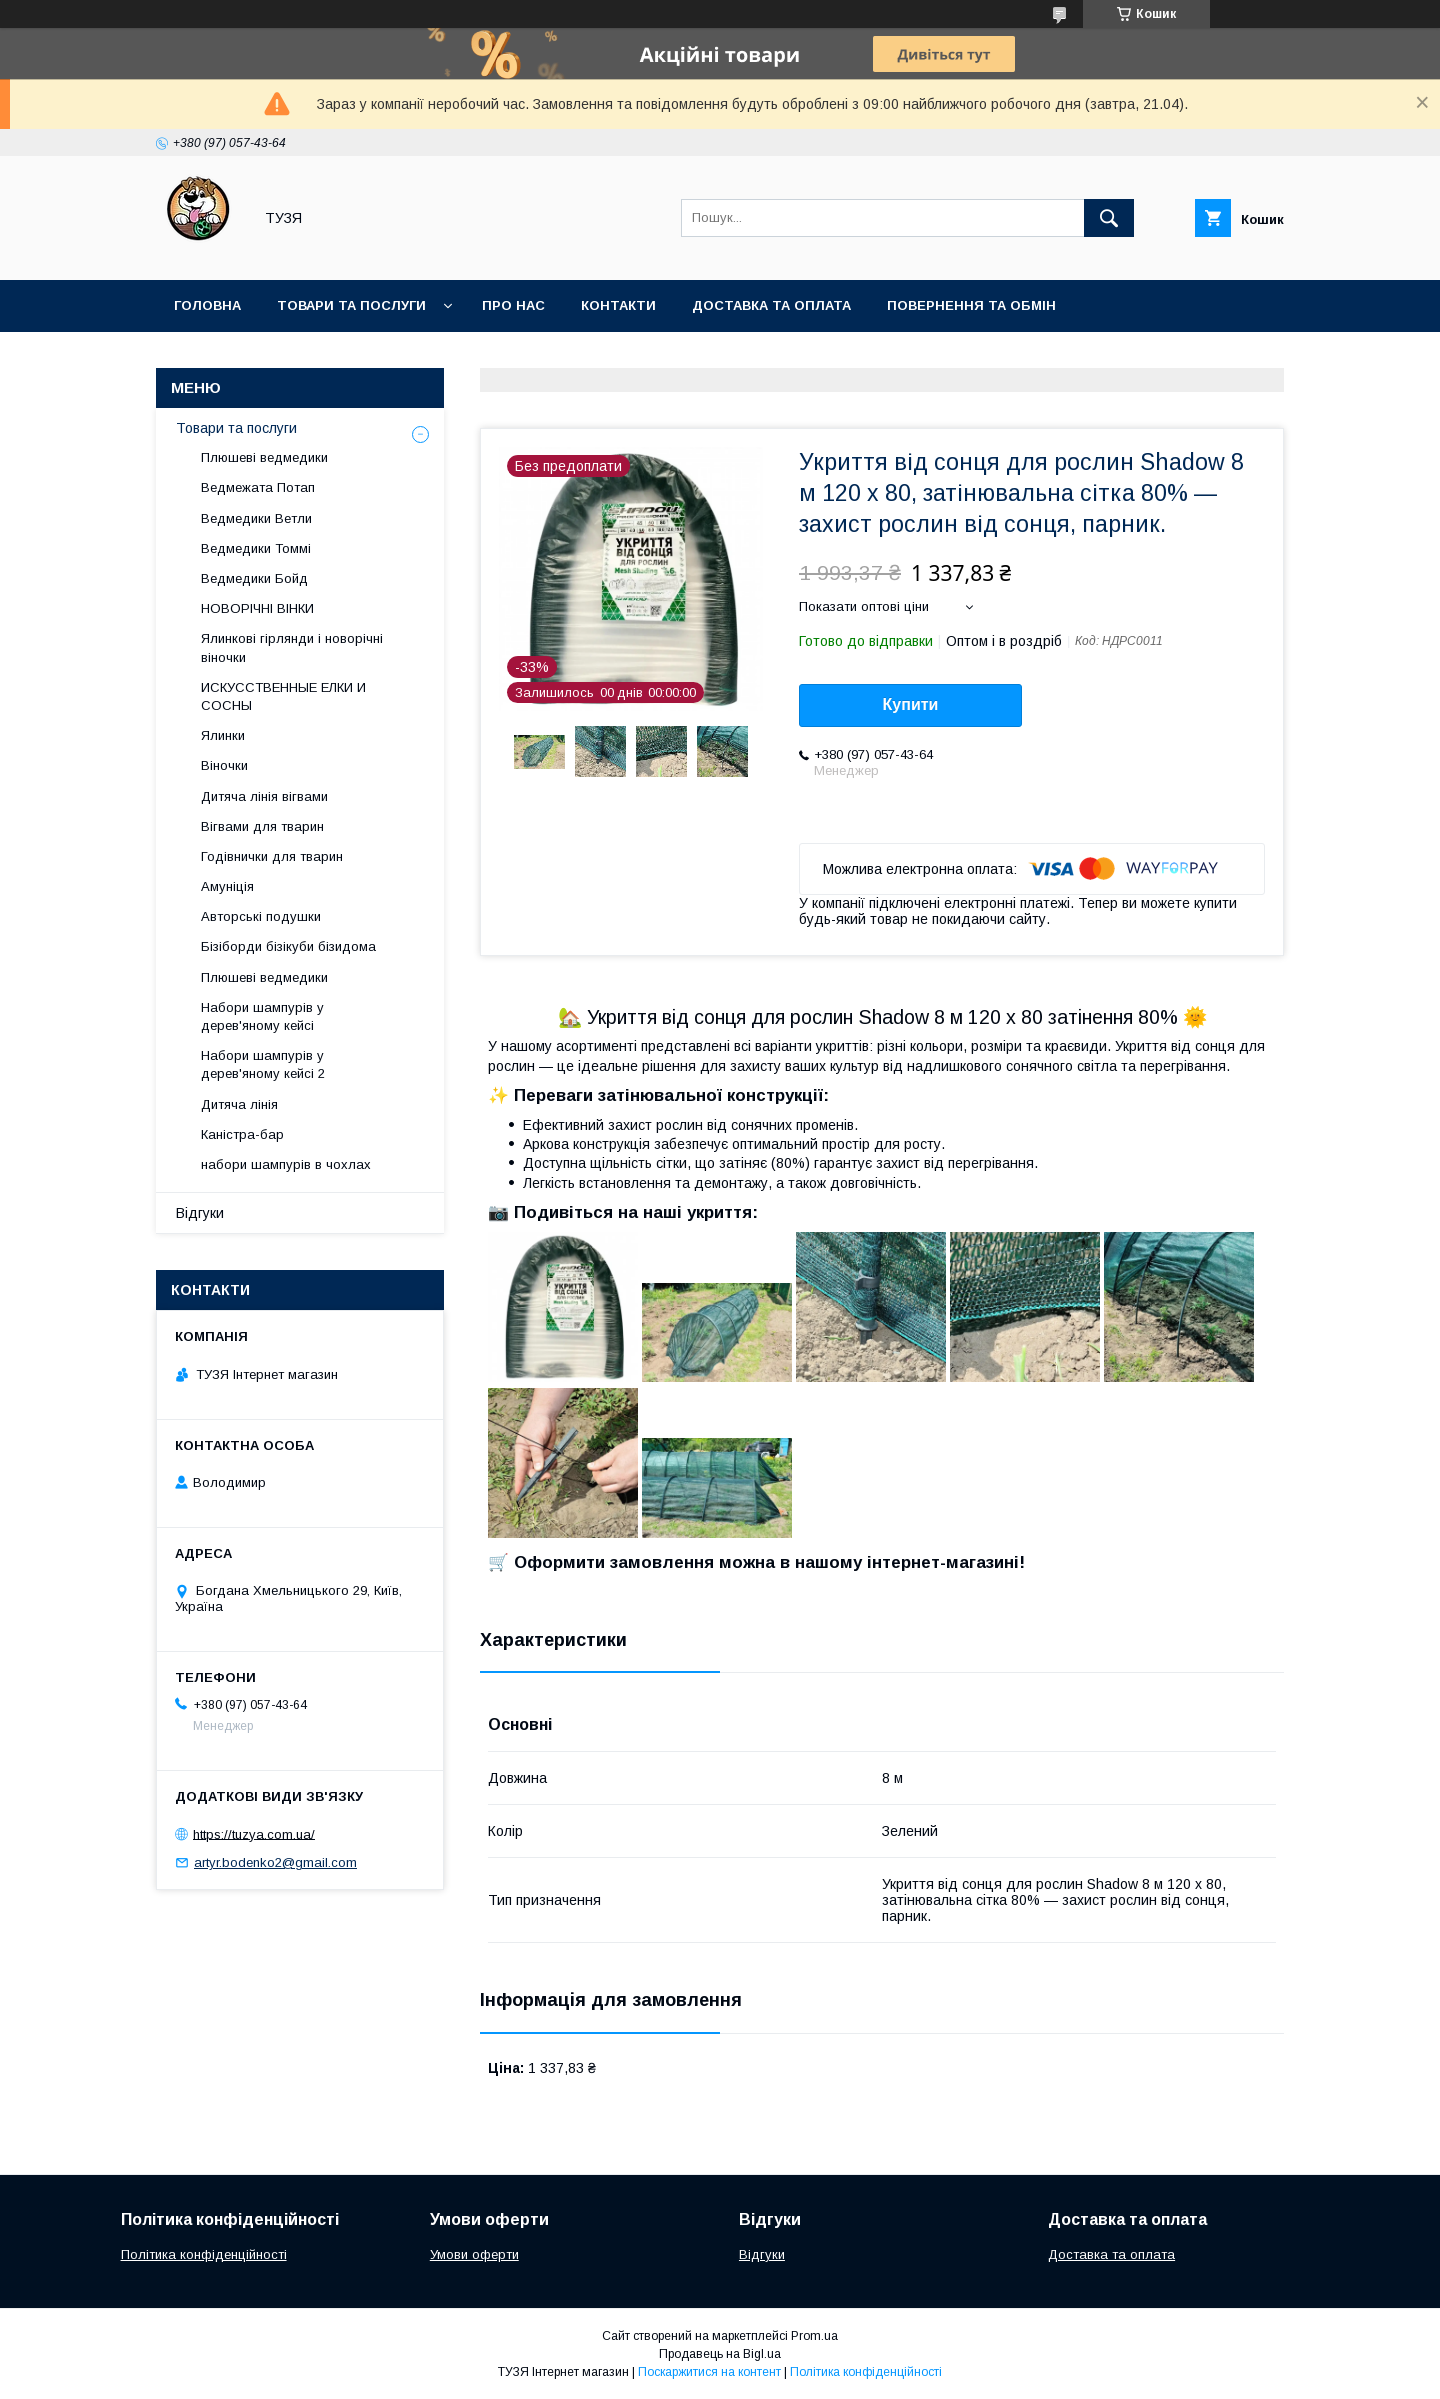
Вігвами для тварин (262, 826)
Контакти (618, 305)
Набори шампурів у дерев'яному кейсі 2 (263, 1064)
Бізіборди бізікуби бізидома (288, 946)
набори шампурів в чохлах (286, 1164)
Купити (911, 704)
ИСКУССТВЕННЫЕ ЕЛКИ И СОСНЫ (283, 696)
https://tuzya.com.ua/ (254, 1833)
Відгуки (200, 1213)
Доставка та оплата (771, 305)
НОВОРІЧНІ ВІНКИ (257, 608)
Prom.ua (814, 2336)
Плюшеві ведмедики (264, 457)
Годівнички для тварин (272, 856)
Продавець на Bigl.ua (720, 2354)
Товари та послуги (351, 305)
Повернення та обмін (971, 305)
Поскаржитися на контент (709, 2372)
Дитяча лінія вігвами (264, 796)
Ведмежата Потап (258, 487)
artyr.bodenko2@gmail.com (275, 1862)
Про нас (513, 305)
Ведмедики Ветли (256, 518)
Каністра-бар (242, 1134)
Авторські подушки (261, 916)
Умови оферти (474, 2254)
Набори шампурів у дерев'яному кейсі (262, 1016)
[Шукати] (1109, 218)
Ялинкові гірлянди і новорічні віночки (292, 647)
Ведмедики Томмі (256, 548)
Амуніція (227, 886)
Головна (207, 305)
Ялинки (223, 735)
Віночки (224, 765)
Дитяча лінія (239, 1104)
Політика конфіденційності (204, 2254)
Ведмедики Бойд (254, 578)
